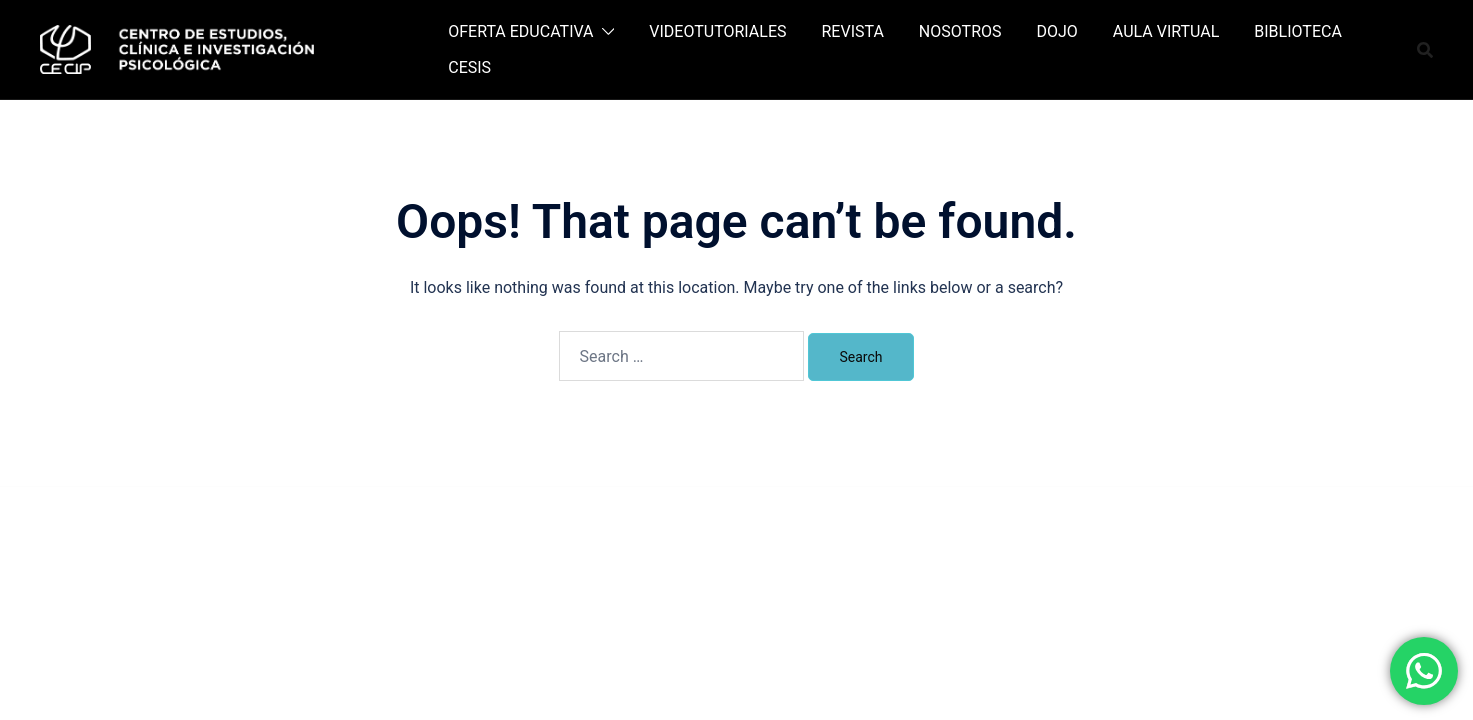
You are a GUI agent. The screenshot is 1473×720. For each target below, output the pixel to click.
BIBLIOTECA (1298, 31)
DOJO (1057, 31)
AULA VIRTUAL (1166, 31)
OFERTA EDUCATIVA (520, 31)
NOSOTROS (960, 31)
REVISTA (853, 31)
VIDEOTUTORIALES (717, 31)
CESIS (469, 67)
